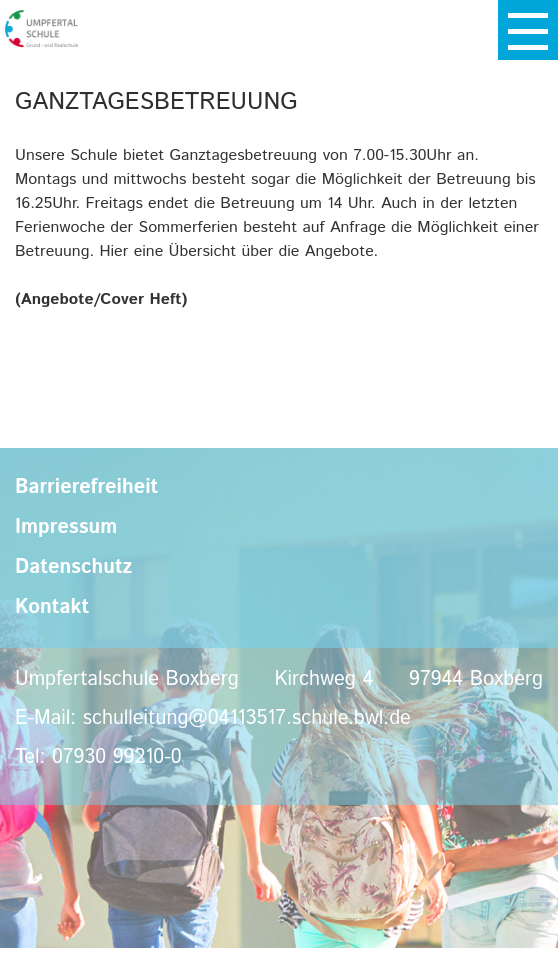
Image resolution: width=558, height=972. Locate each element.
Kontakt (52, 607)
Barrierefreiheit (86, 487)
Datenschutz (73, 567)
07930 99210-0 (117, 757)
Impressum (66, 527)
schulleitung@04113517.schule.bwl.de (247, 718)
